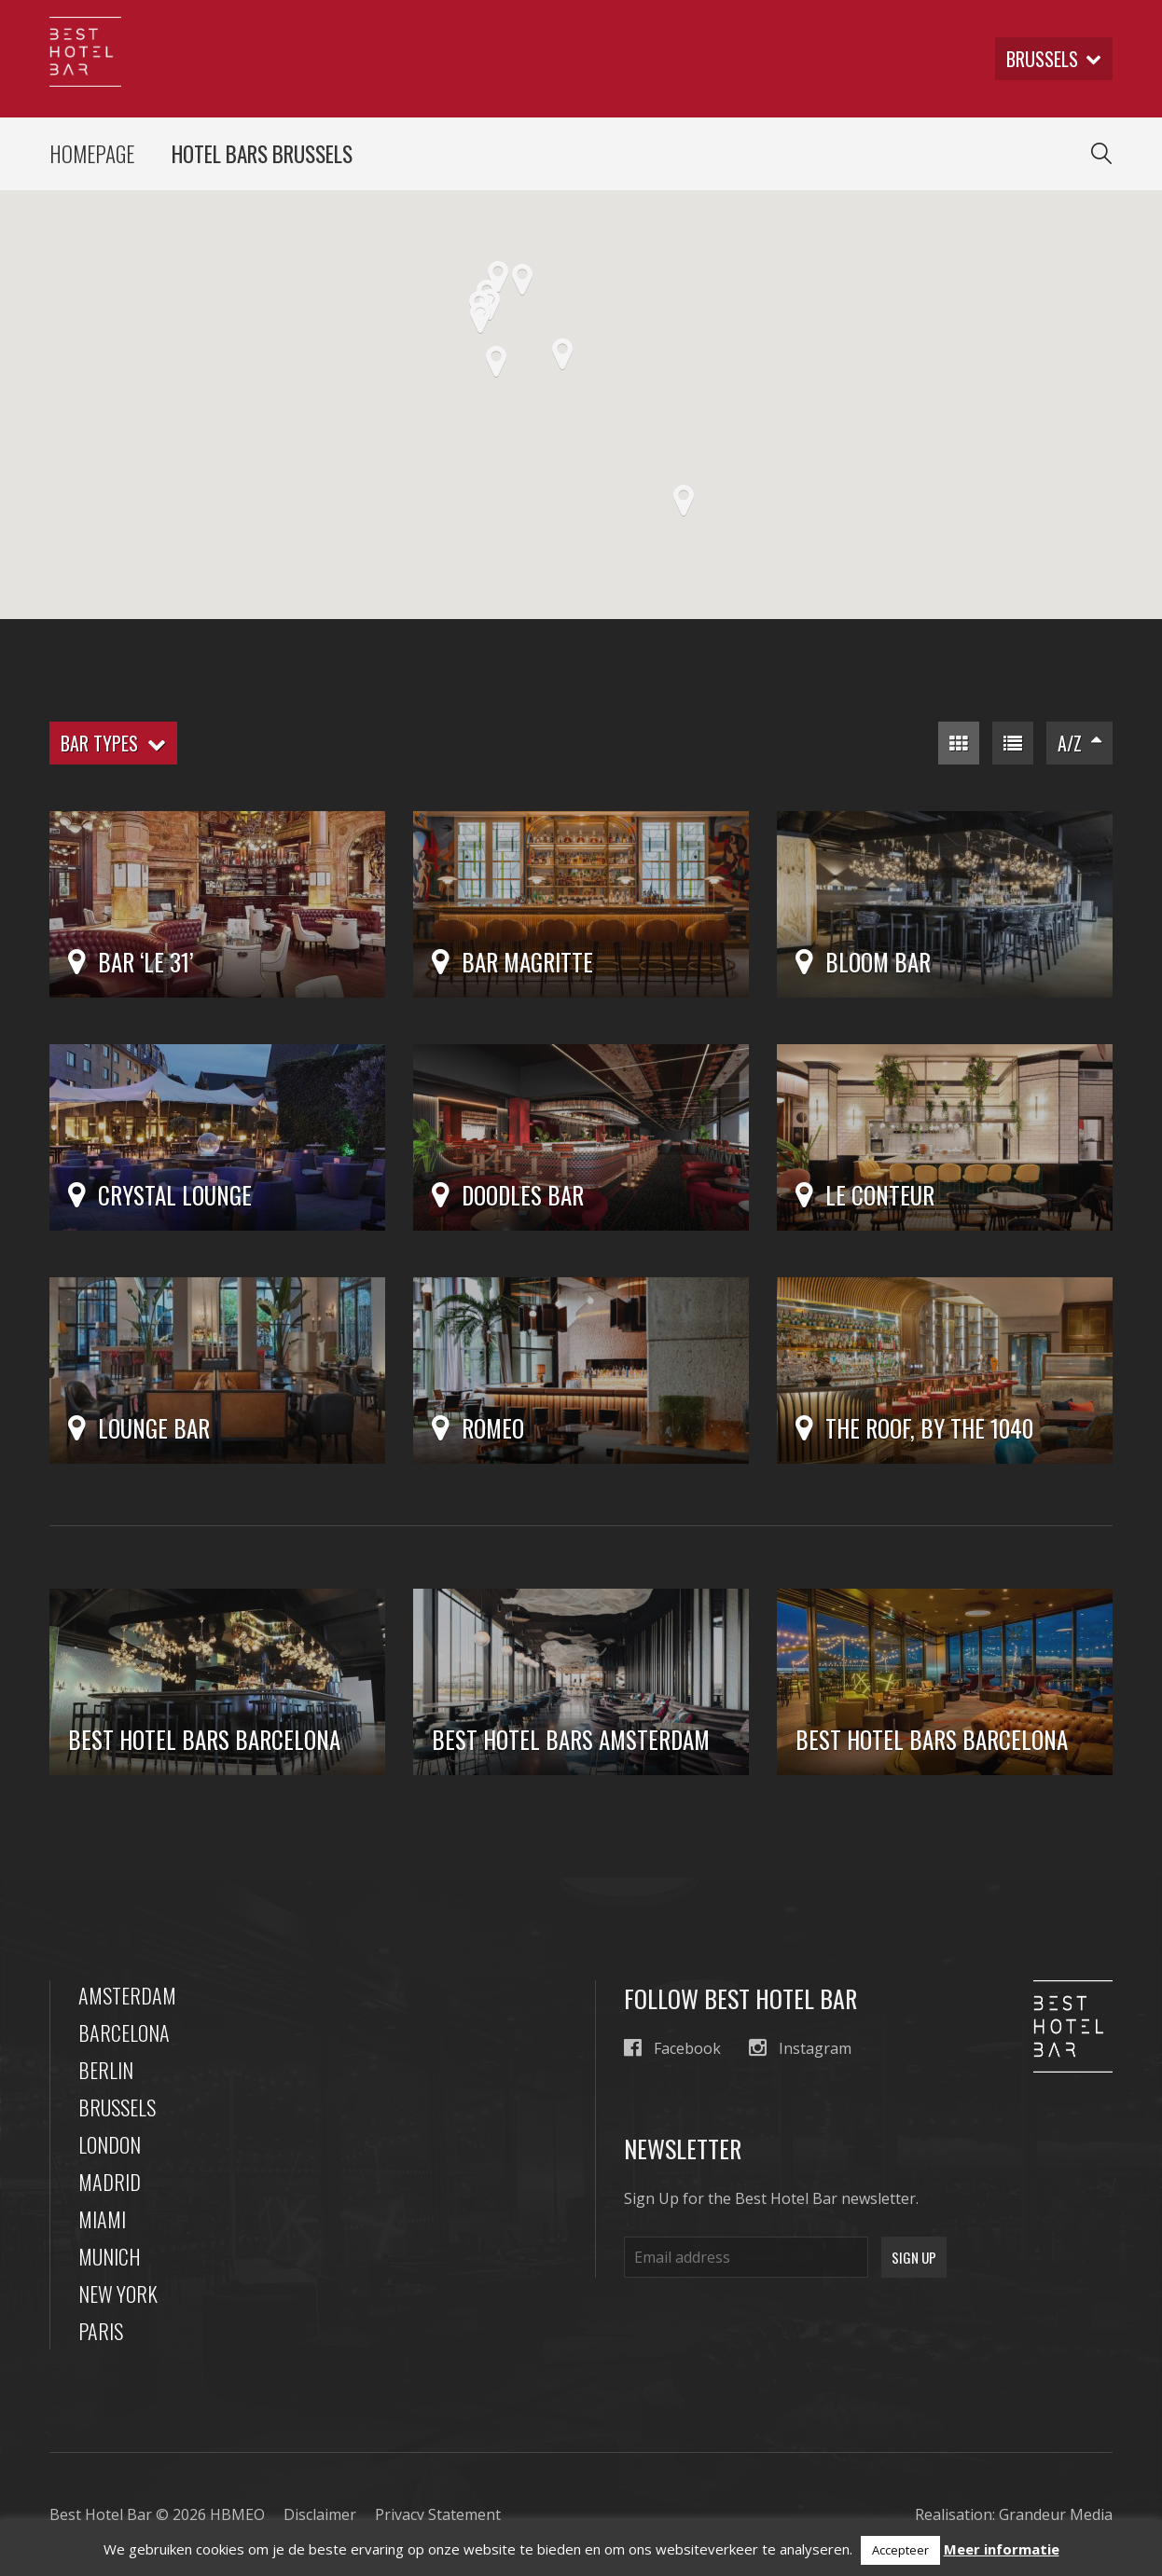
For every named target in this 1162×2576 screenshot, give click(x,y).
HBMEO (237, 2514)
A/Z (1079, 743)
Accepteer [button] (900, 2550)
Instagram (800, 2048)
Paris (100, 2331)
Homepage (91, 154)
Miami (102, 2219)
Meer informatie (1001, 2549)
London (109, 2144)
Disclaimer (320, 2514)
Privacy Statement (438, 2514)
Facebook (672, 2048)
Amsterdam (127, 1995)
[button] (480, 318)
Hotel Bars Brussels (262, 154)
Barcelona (124, 2032)
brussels (1053, 59)
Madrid (109, 2182)
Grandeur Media (1056, 2514)
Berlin (105, 2070)
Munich (109, 2256)
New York (118, 2293)
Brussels (117, 2107)
